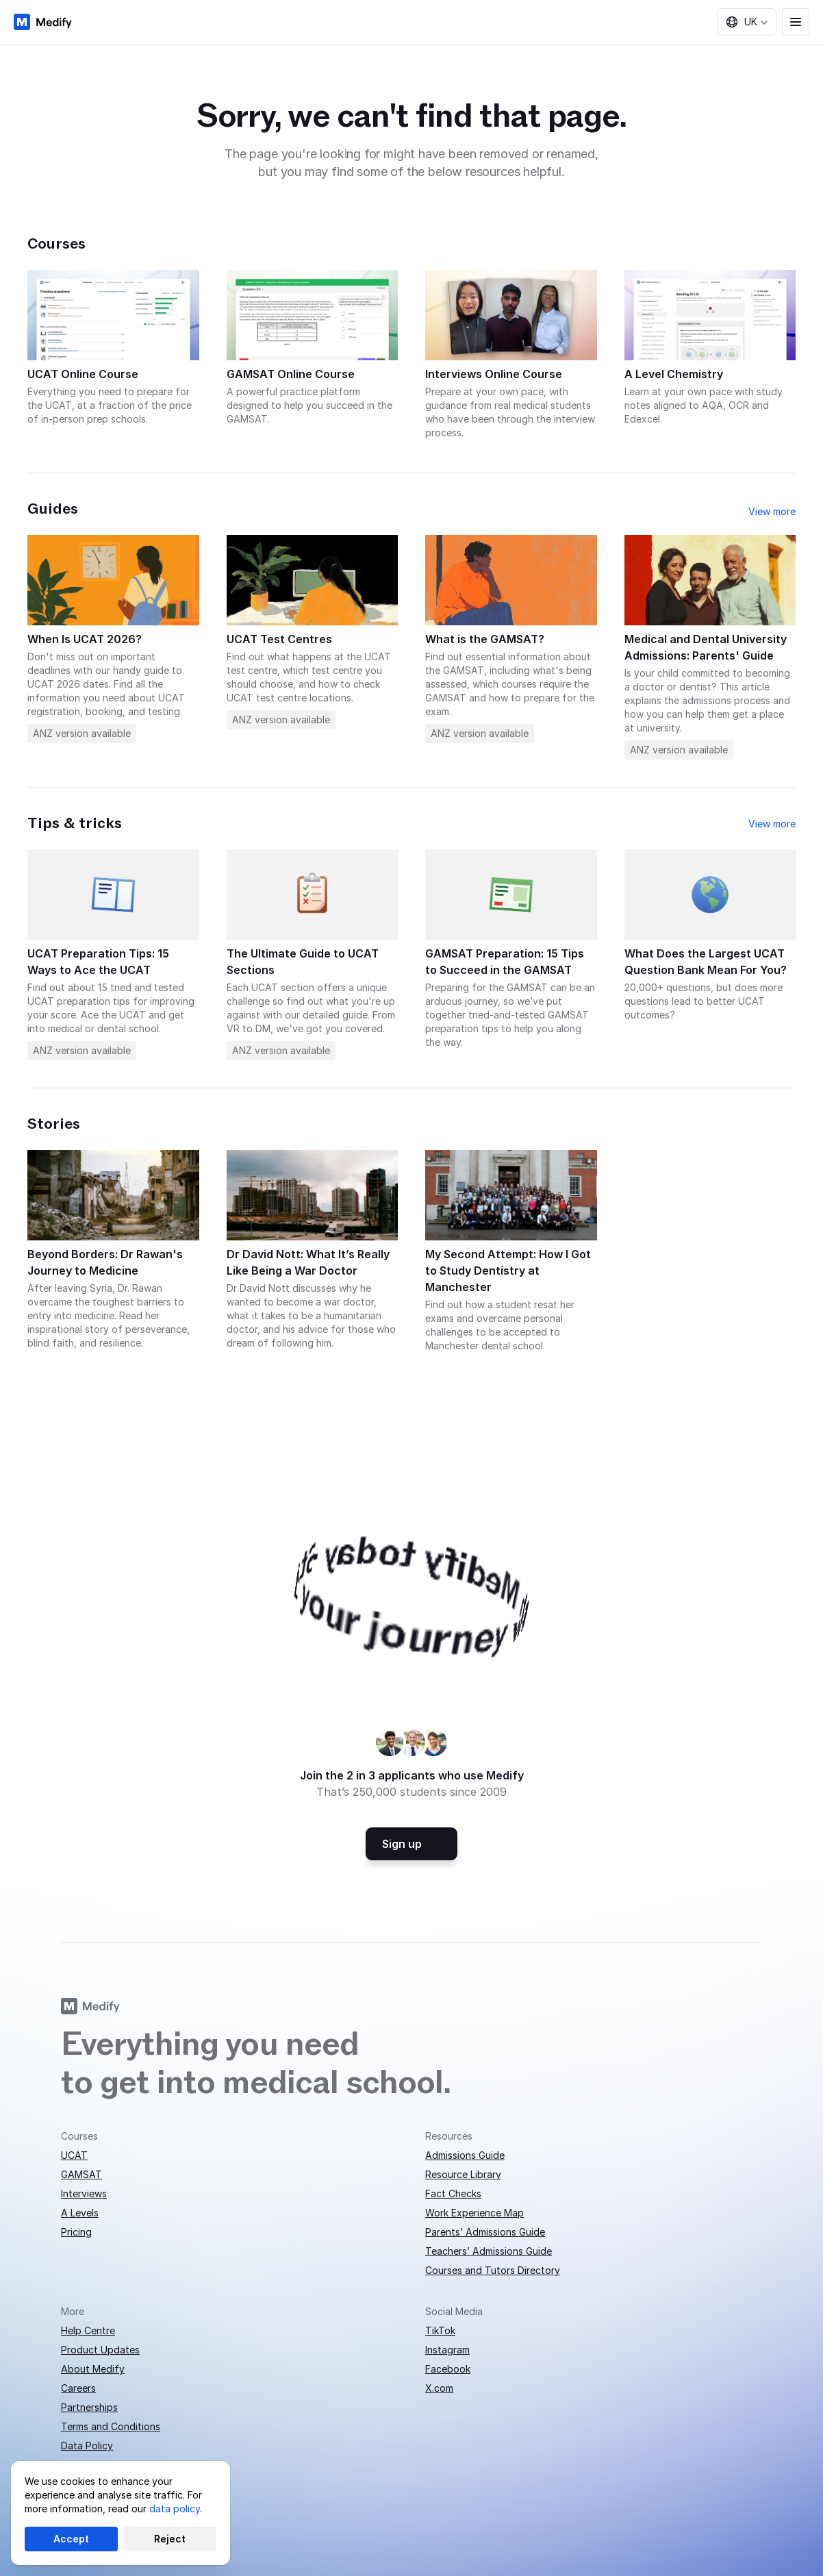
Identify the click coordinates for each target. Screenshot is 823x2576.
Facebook (447, 2369)
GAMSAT (81, 2174)
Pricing (76, 2232)
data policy (174, 2508)
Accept (71, 2538)
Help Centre (88, 2330)
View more (772, 511)
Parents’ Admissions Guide (485, 2232)
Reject (170, 2538)
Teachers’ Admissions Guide (488, 2251)
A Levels (80, 2212)
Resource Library (463, 2174)
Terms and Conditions (110, 2426)
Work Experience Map (474, 2212)
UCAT (74, 2155)
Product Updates (100, 2349)
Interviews (84, 2193)
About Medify (93, 2369)
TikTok (440, 2330)
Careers (78, 2388)
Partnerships (89, 2407)
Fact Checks (453, 2193)
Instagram (447, 2349)
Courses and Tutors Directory (492, 2270)
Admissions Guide (465, 2155)
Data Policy (87, 2445)
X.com (439, 2388)
